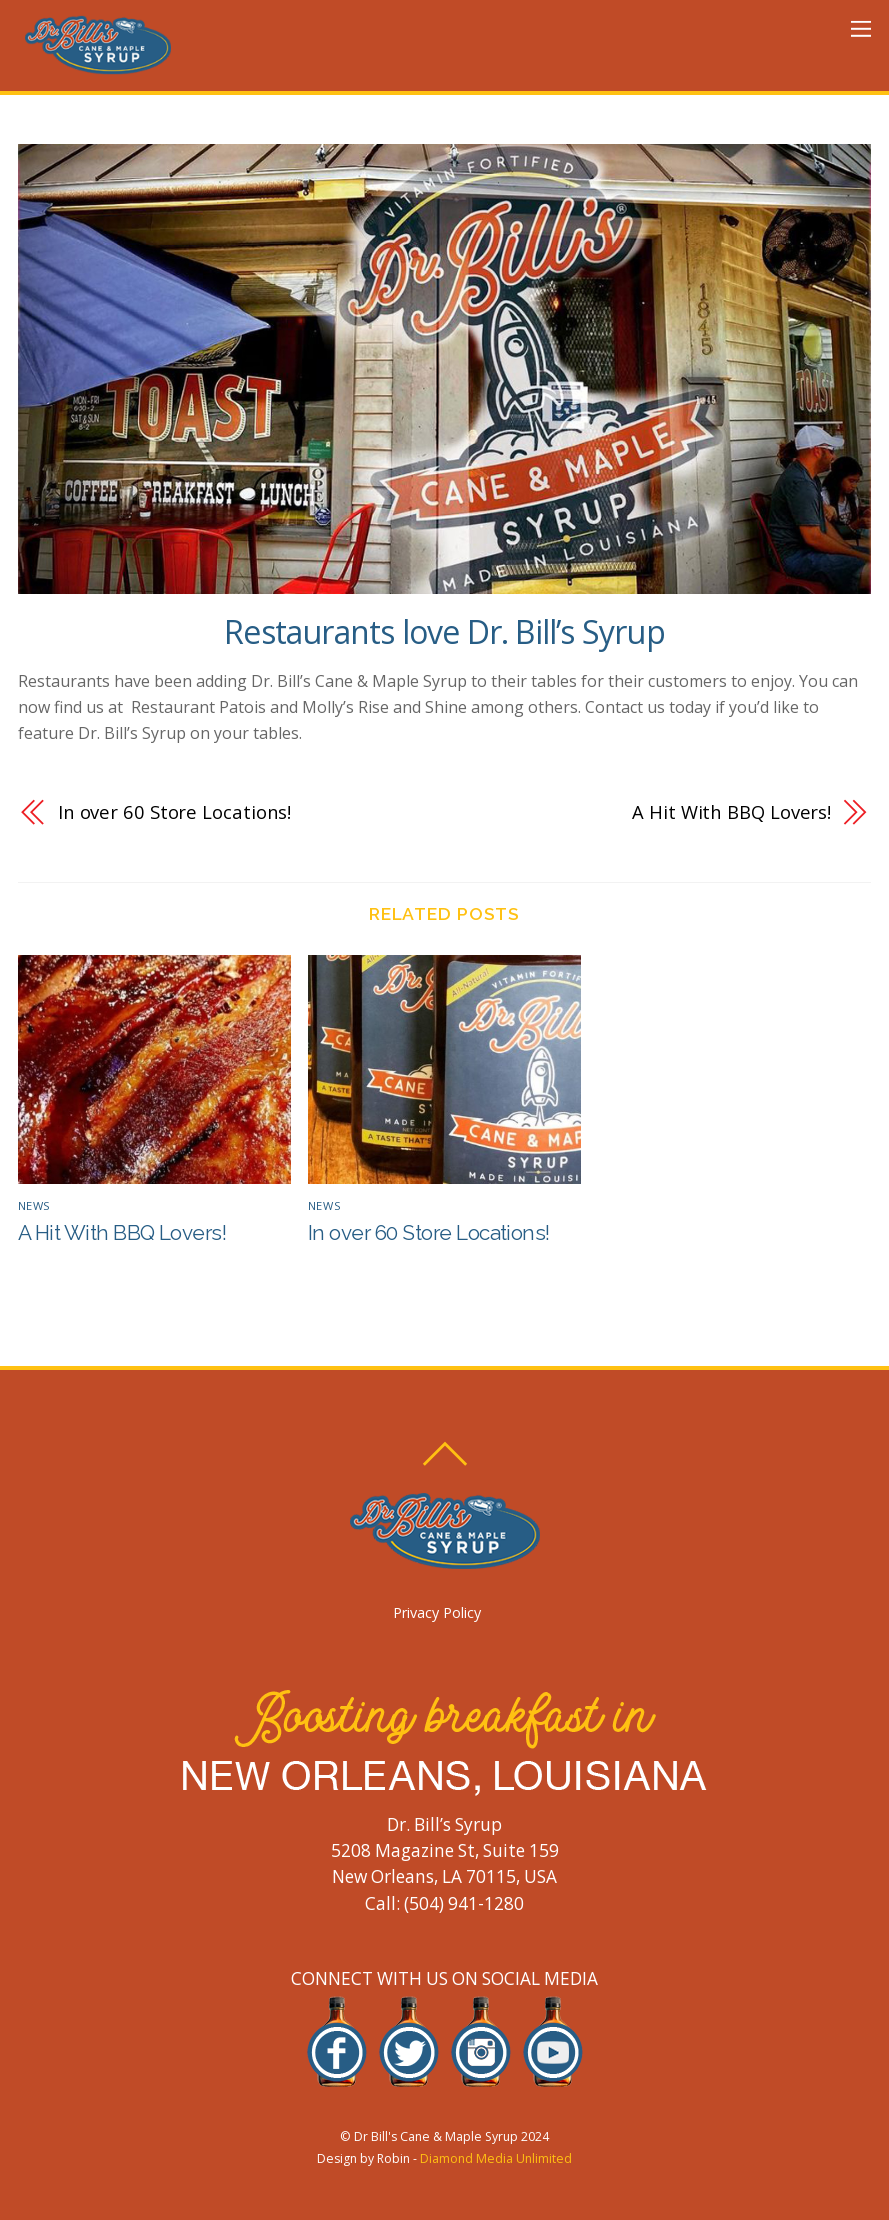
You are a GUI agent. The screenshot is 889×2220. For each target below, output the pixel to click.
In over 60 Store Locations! (175, 811)
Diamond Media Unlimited (496, 2158)
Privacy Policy (437, 1612)
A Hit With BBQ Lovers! (731, 811)
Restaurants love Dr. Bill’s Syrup (444, 631)
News (34, 1205)
